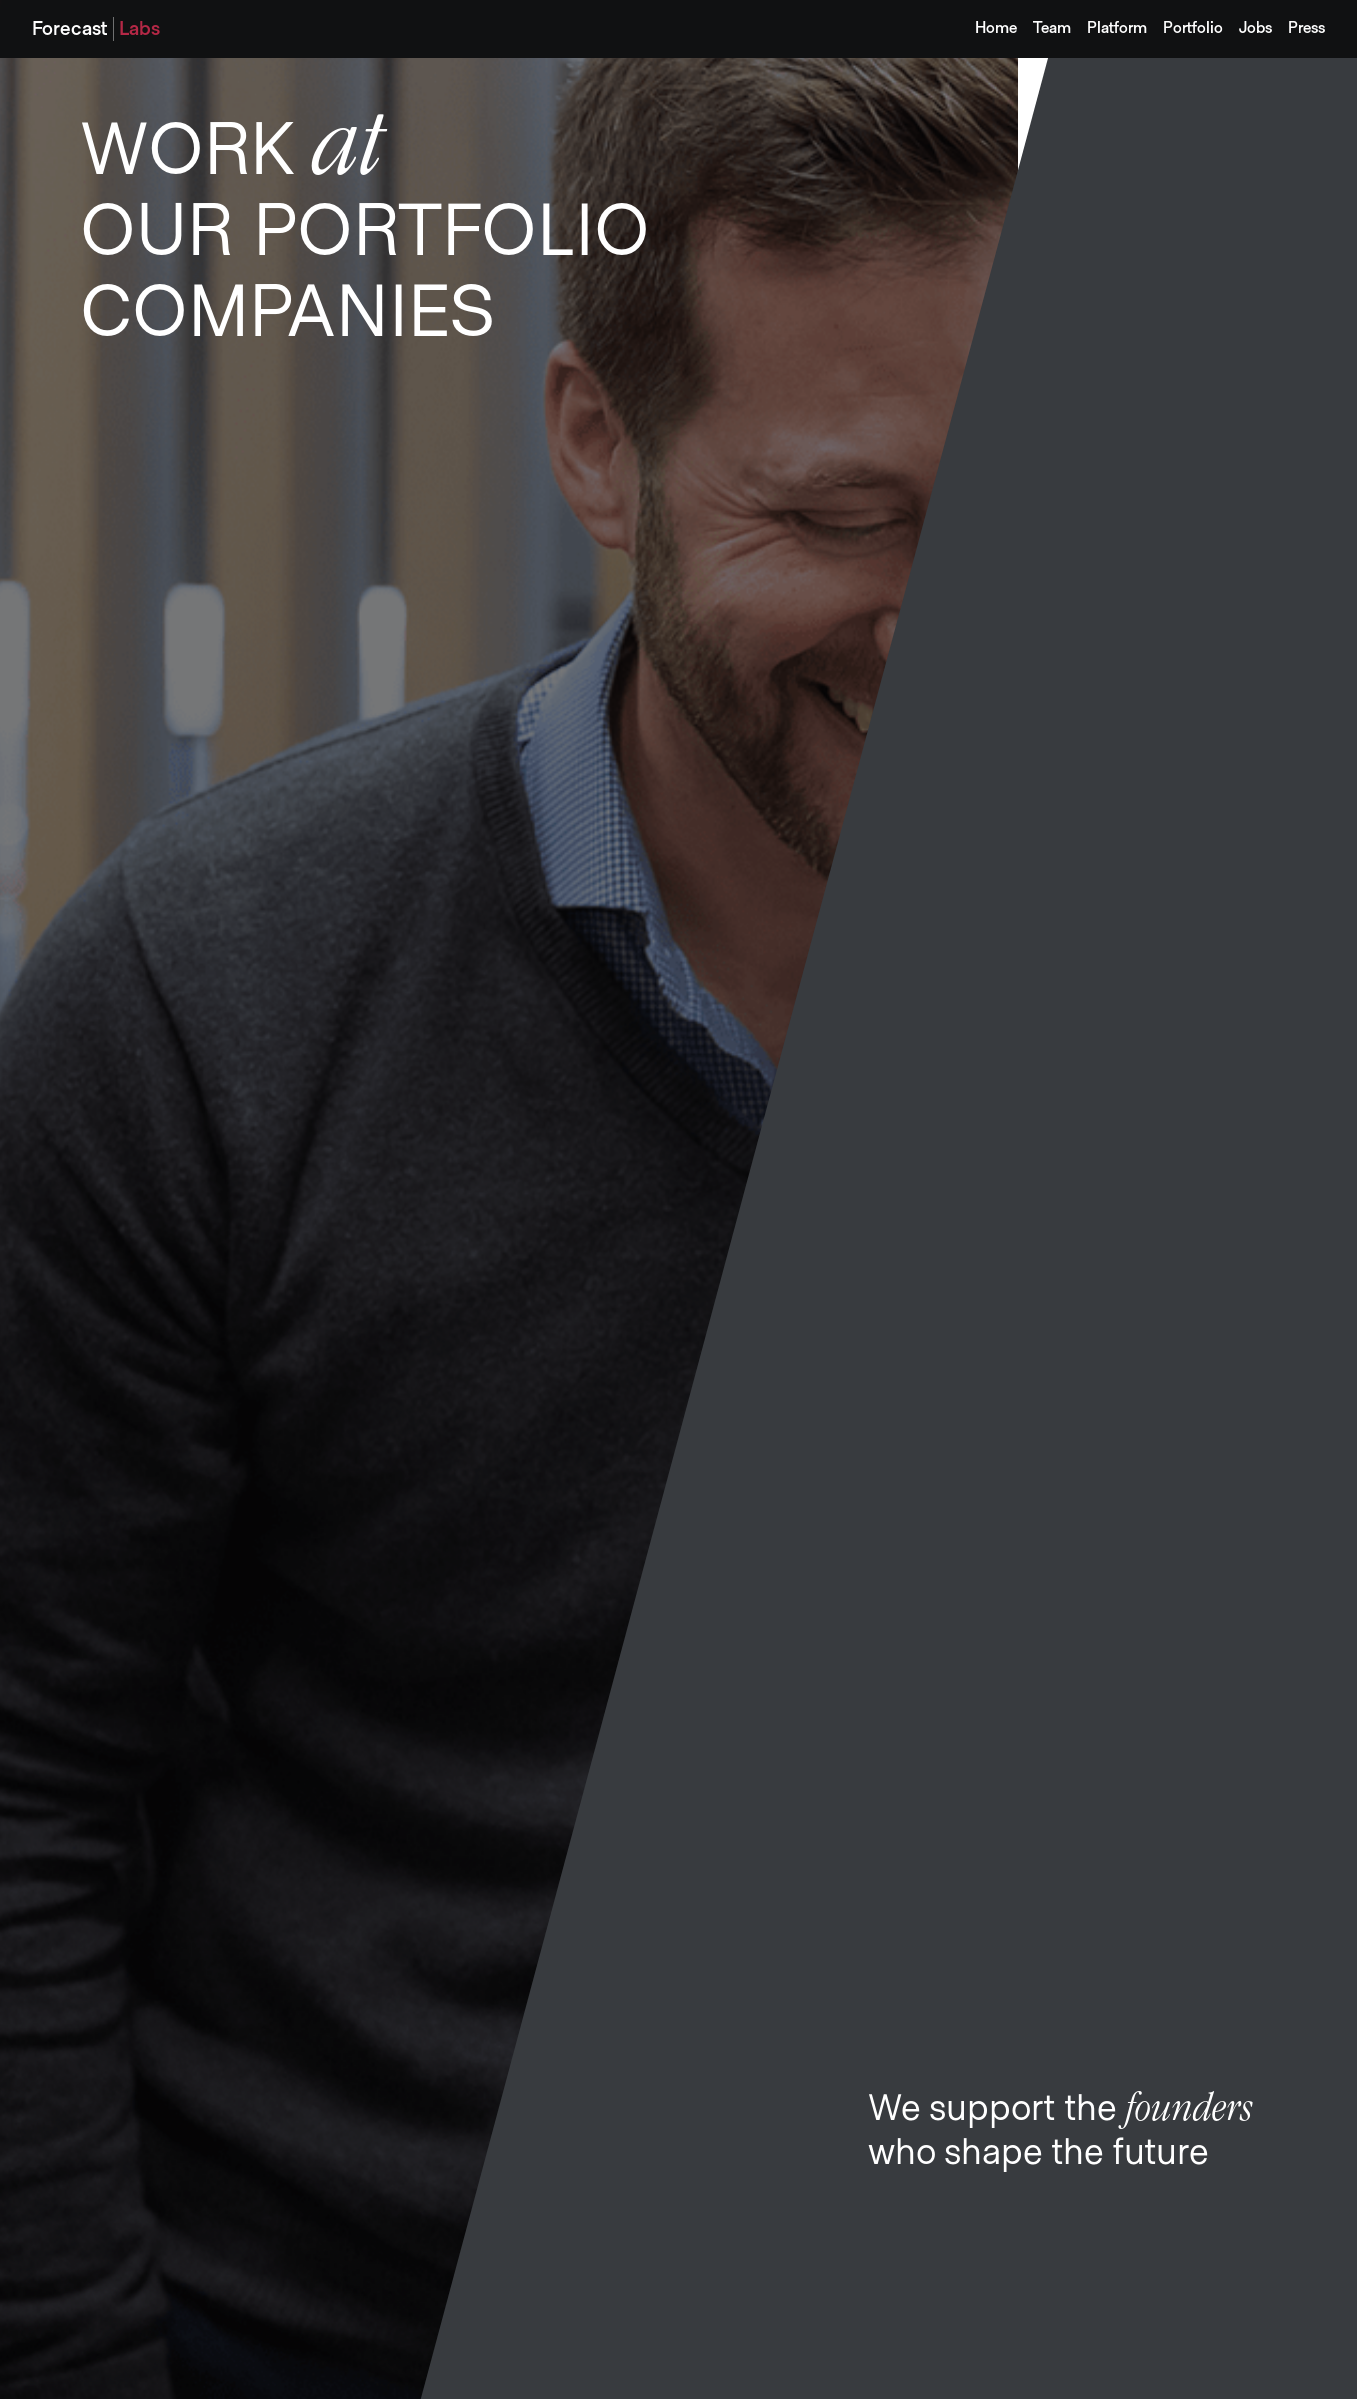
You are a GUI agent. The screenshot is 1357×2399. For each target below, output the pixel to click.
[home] (96, 29)
